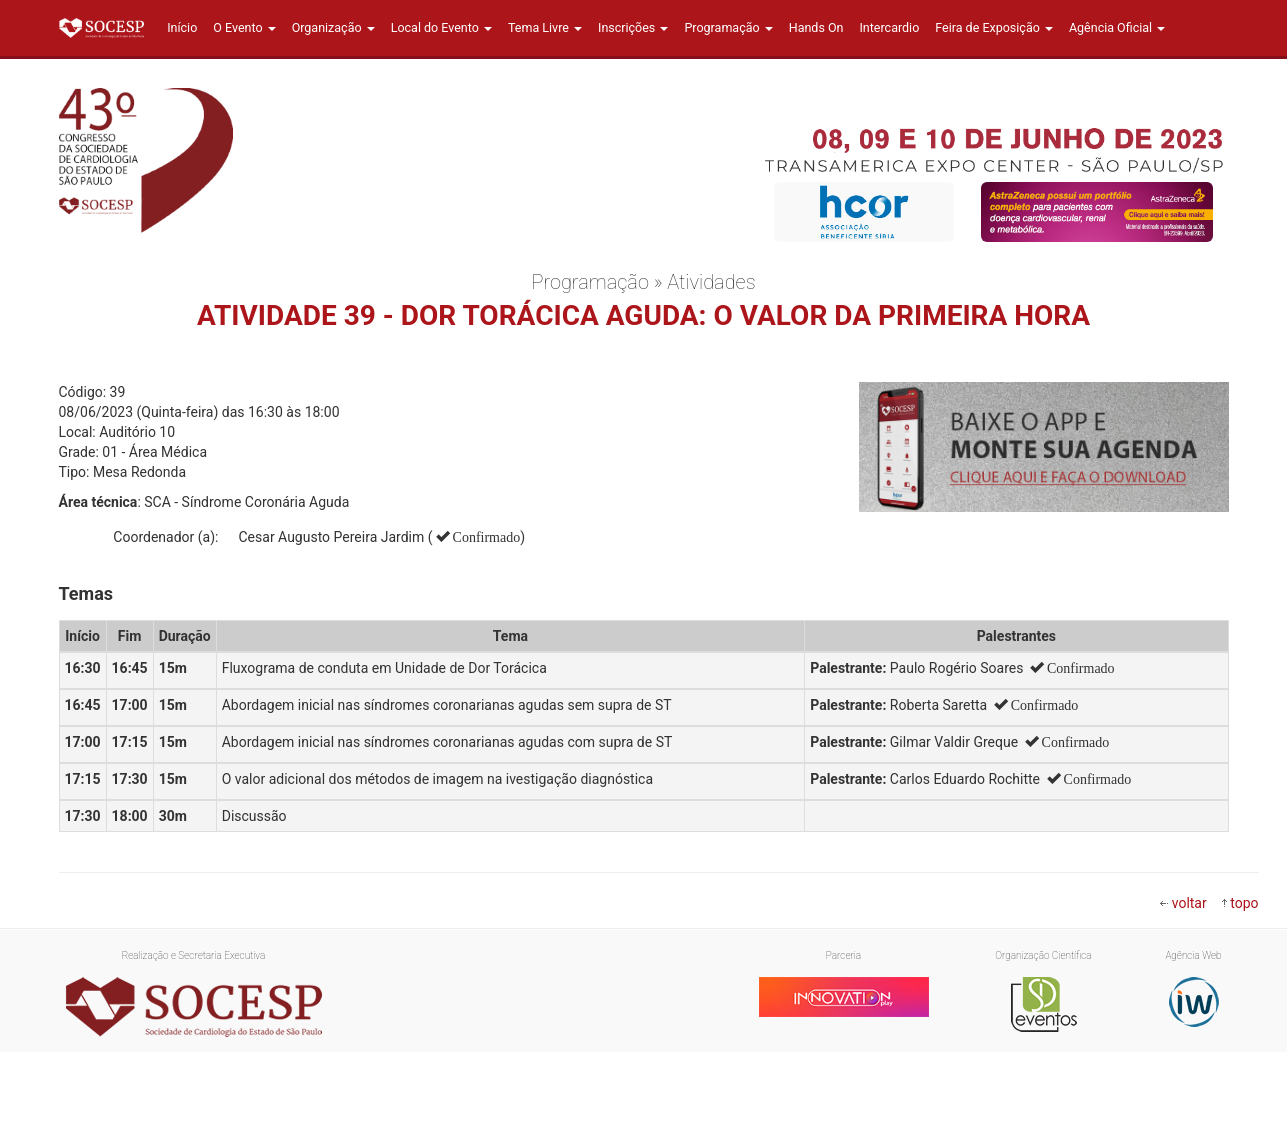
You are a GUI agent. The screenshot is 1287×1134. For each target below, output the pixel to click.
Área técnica (98, 502)
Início (182, 27)
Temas (86, 593)
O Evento (244, 27)
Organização (333, 27)
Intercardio (889, 27)
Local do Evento (441, 27)
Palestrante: (848, 668)
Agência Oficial (1117, 27)
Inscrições (633, 27)
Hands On (816, 27)
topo (1244, 903)
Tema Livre (545, 27)
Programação (728, 27)
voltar (1189, 903)
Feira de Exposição (994, 27)
